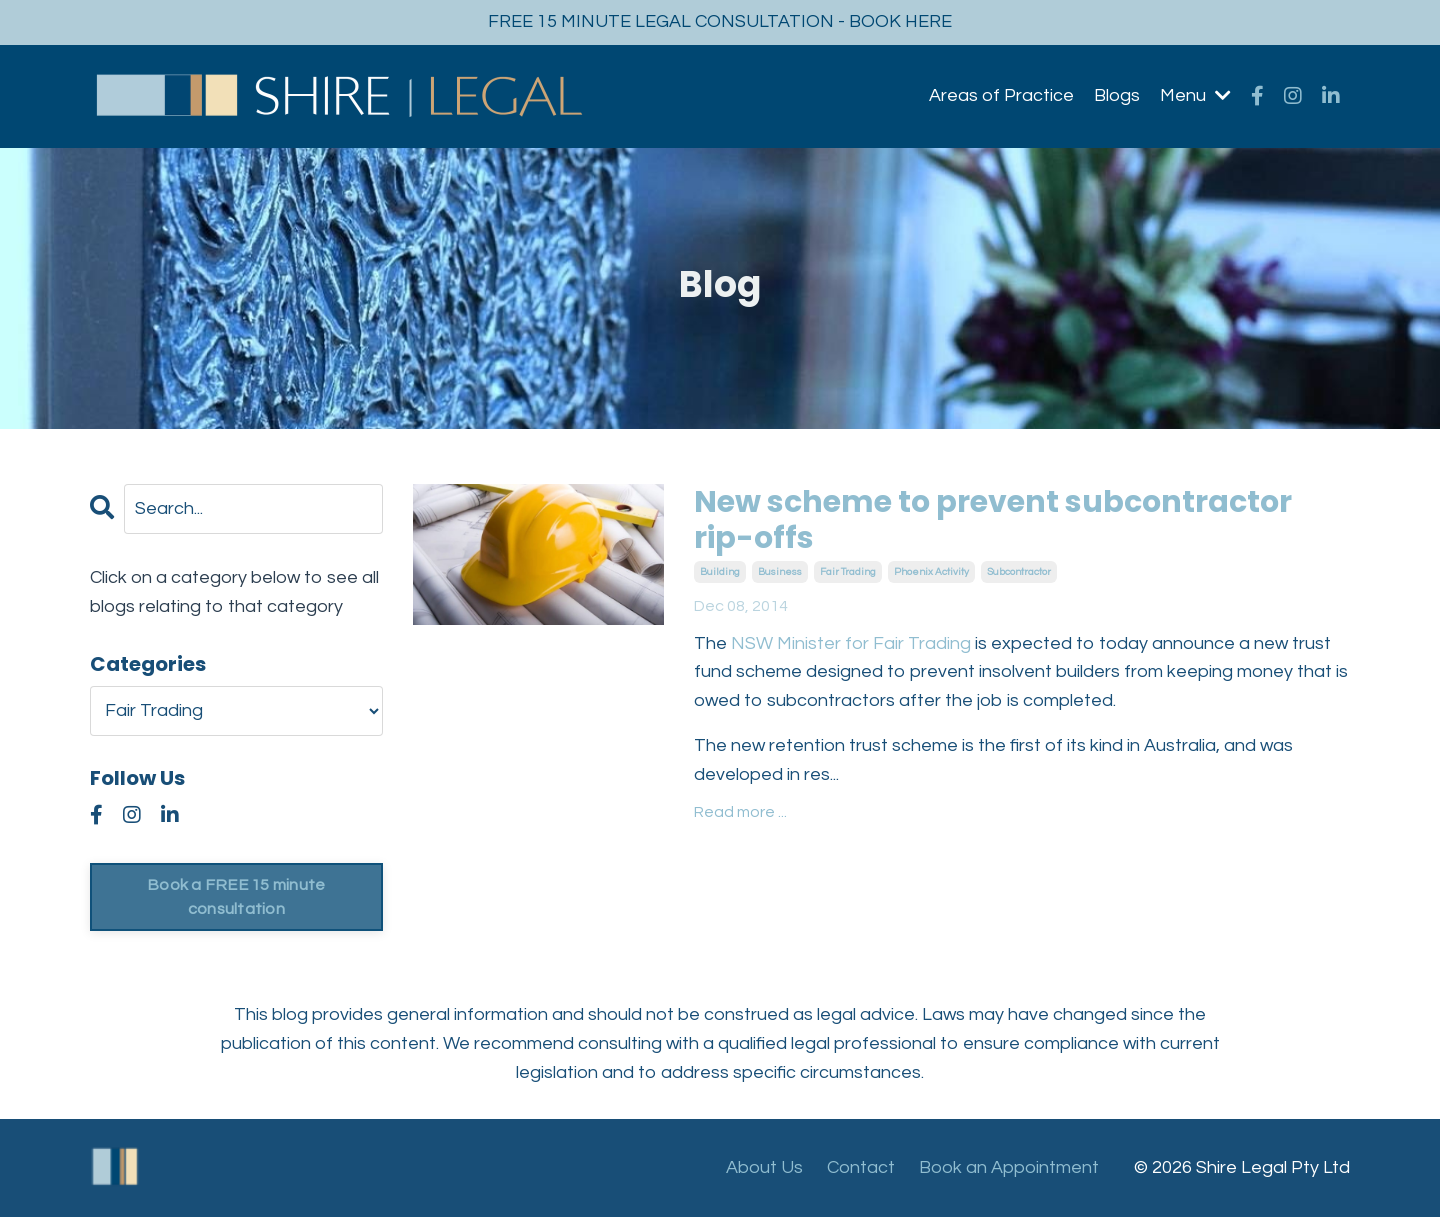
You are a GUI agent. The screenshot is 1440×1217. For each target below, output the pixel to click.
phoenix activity (931, 572)
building (720, 572)
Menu (1195, 95)
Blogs (1117, 95)
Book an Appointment (1009, 1167)
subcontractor (1019, 572)
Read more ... (740, 812)
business (780, 572)
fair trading (848, 572)
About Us (764, 1167)
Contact (861, 1167)
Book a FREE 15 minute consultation (236, 897)
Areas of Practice (1001, 95)
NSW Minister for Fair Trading (853, 643)
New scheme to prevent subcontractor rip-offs (993, 520)
